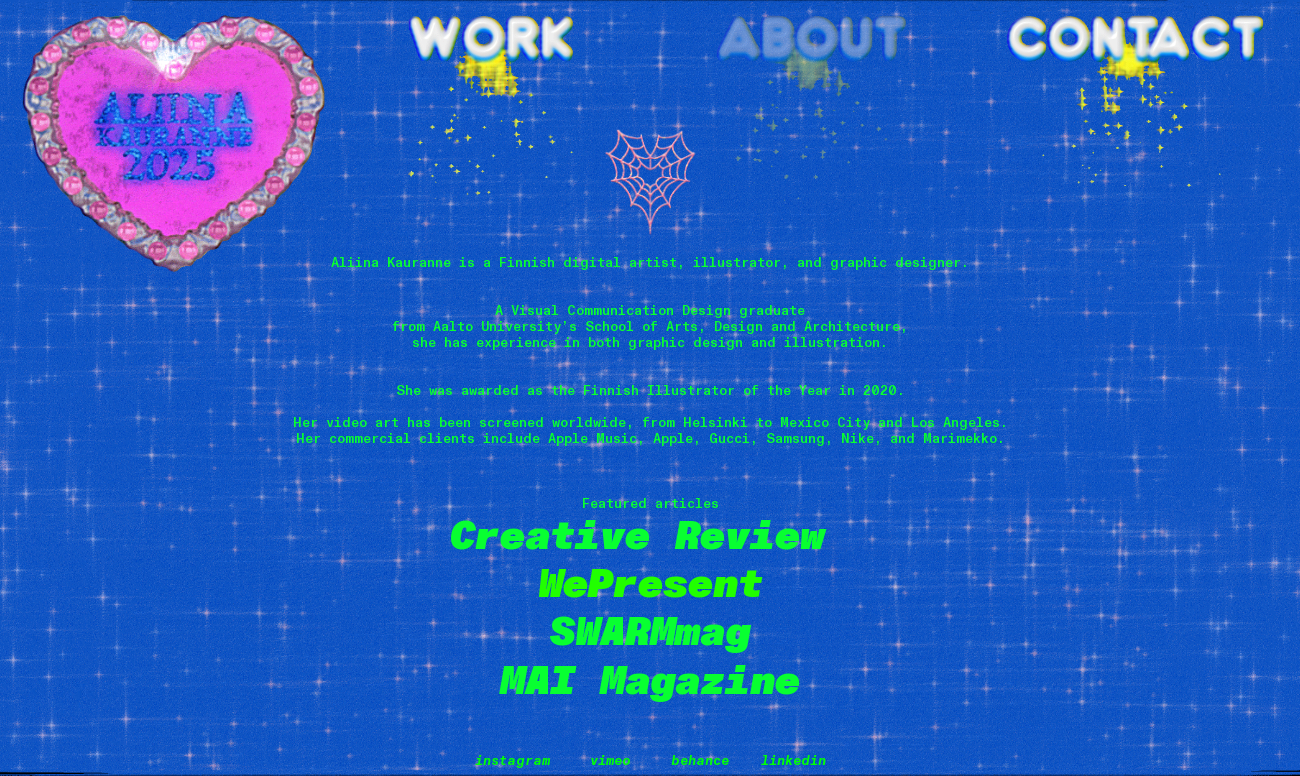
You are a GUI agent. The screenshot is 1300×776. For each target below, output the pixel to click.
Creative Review (650, 536)
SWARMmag (650, 632)
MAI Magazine (650, 681)
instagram (512, 760)
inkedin (797, 760)
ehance (708, 760)
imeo (614, 760)
